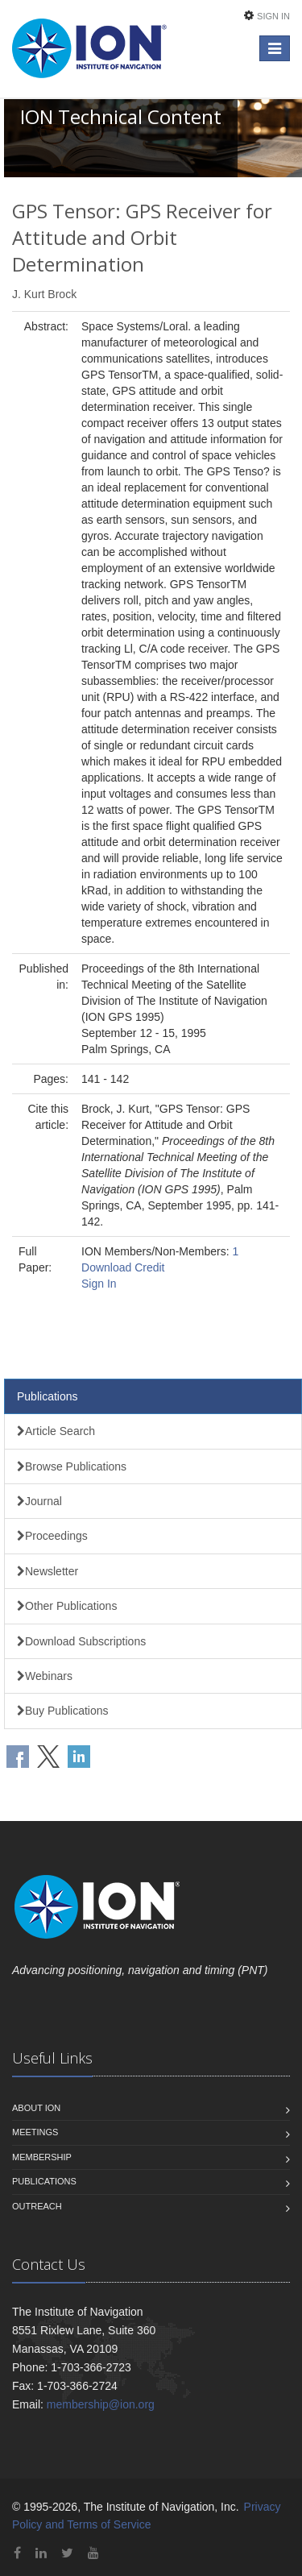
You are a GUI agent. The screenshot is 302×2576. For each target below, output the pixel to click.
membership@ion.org (101, 2404)
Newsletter (47, 1571)
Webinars (44, 1676)
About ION (36, 2108)
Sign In (273, 16)
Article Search (56, 1431)
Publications (47, 1396)
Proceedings (52, 1535)
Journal (39, 1501)
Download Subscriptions (81, 1641)
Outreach (37, 2206)
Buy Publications (63, 1710)
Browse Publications (71, 1466)
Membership (42, 2157)
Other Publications (67, 1605)
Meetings (35, 2132)
